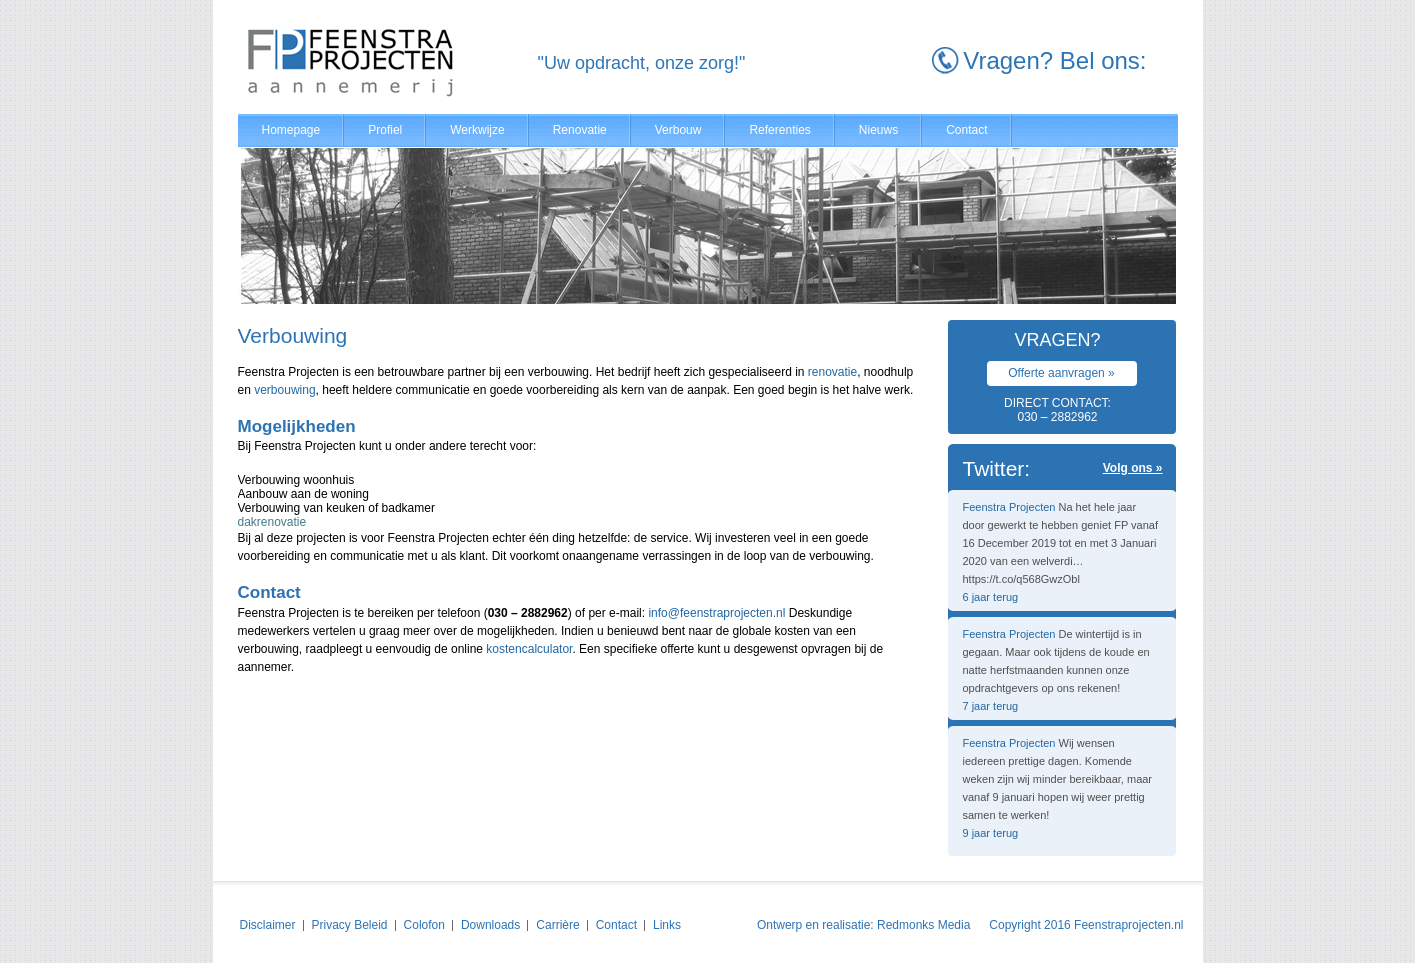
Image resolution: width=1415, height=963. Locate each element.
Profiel (385, 130)
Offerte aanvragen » (1061, 373)
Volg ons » (1133, 468)
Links (667, 925)
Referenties (779, 130)
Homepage (291, 130)
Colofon (424, 925)
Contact (966, 130)
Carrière (557, 925)
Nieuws (878, 130)
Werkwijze (477, 130)
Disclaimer (268, 925)
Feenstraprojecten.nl (1128, 925)
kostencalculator (529, 649)
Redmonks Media (923, 925)
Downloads (490, 925)
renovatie (832, 372)
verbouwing (284, 390)
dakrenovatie (272, 522)
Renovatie (580, 130)
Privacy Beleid (350, 925)
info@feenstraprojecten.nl (716, 613)
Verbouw (678, 130)
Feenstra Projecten (1009, 507)
